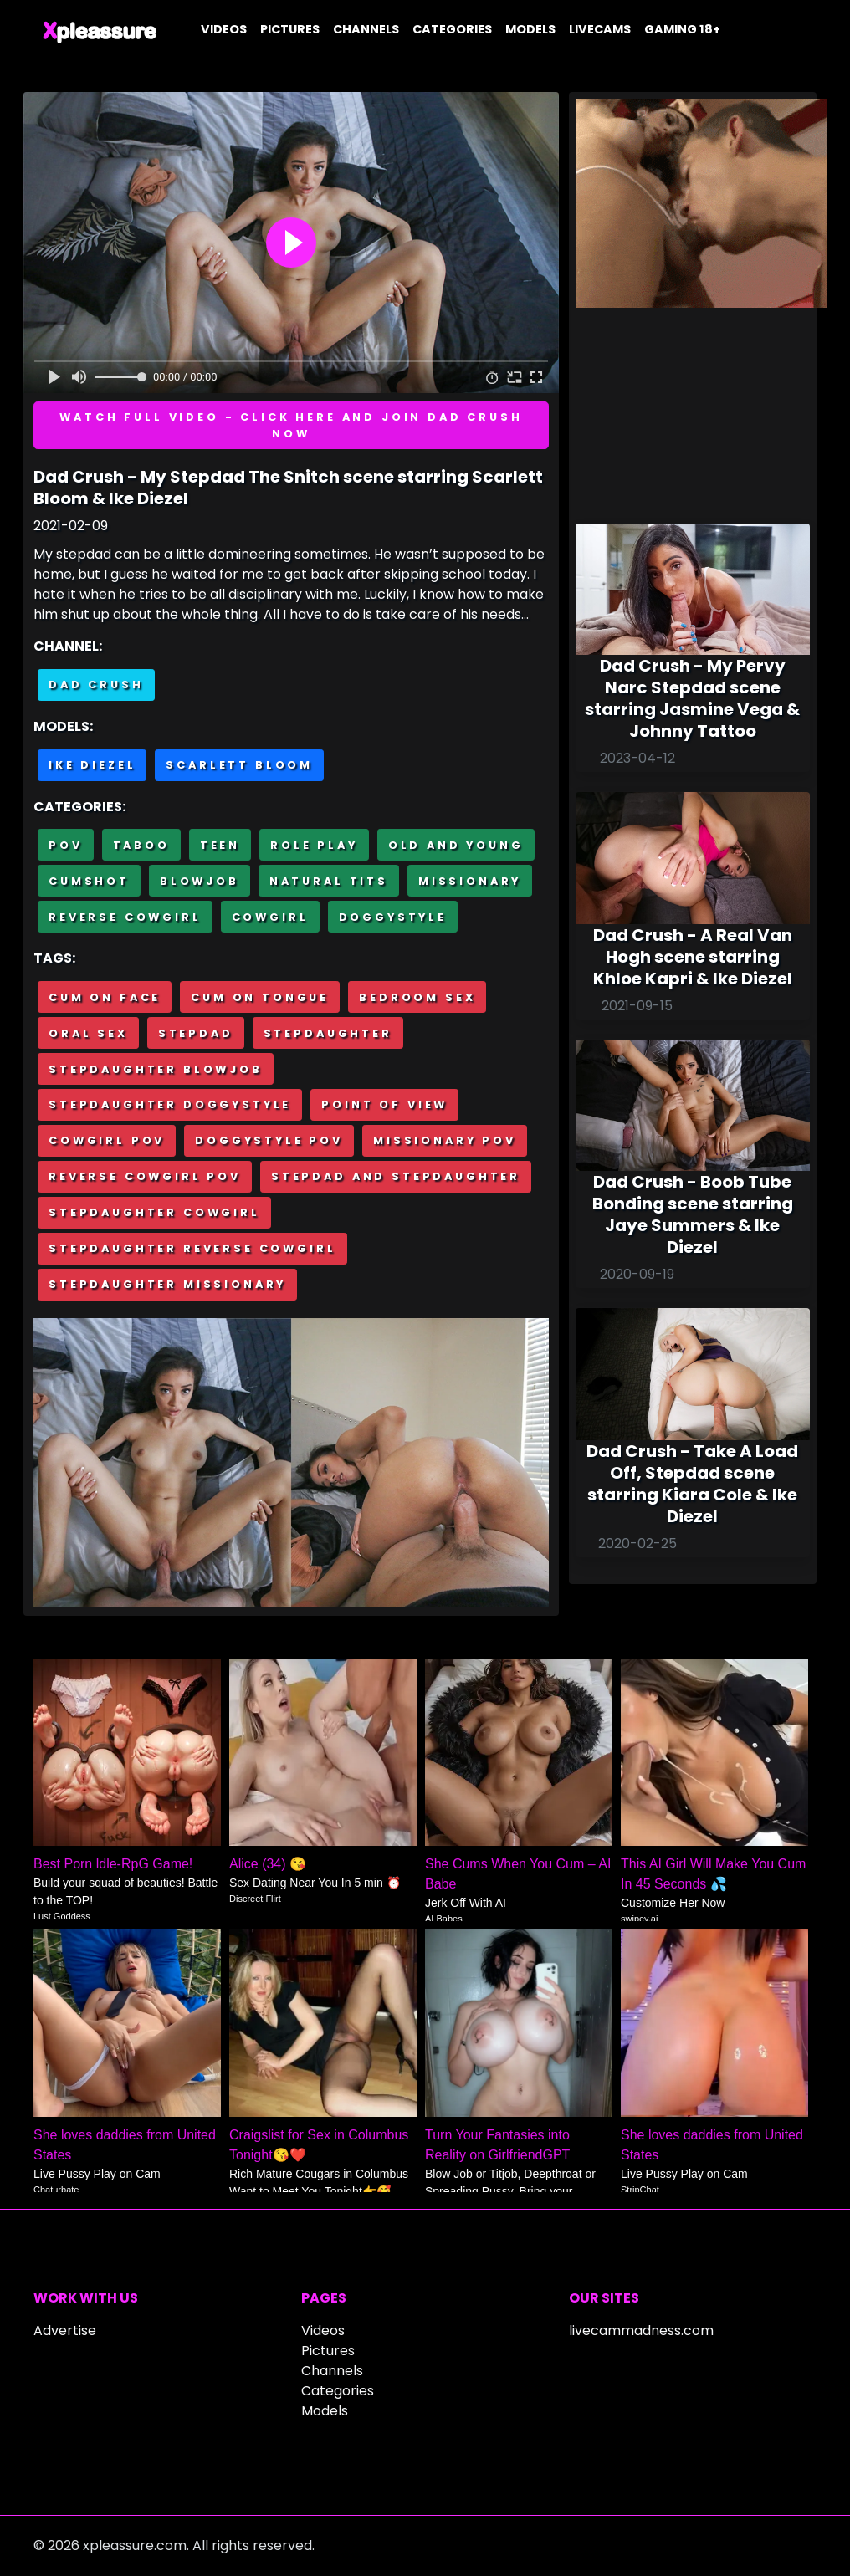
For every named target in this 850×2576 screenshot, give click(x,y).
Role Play (314, 845)
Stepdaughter (328, 1033)
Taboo (141, 845)
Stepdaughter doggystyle (170, 1104)
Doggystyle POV (269, 1140)
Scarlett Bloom (239, 765)
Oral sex (88, 1033)
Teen (220, 845)
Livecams (600, 29)
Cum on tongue (260, 997)
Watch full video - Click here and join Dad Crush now (290, 425)
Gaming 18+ (682, 29)
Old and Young (456, 845)
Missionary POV (444, 1140)
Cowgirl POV (107, 1140)
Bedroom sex (417, 997)
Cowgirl (270, 917)
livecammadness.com (641, 2330)
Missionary (469, 881)
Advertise (64, 2330)
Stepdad (195, 1033)
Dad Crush (96, 684)
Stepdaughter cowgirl (154, 1212)
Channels (366, 29)
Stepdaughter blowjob (156, 1069)
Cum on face (105, 997)
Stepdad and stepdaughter (395, 1176)
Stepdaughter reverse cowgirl (192, 1248)
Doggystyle (393, 917)
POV (66, 845)
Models (530, 29)
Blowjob (199, 881)
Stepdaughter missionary (167, 1284)
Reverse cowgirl (125, 917)
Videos (224, 29)
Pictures (290, 29)
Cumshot (89, 881)
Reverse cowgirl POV (145, 1176)
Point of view (384, 1104)
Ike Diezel (92, 765)
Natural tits (328, 881)
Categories (452, 29)
